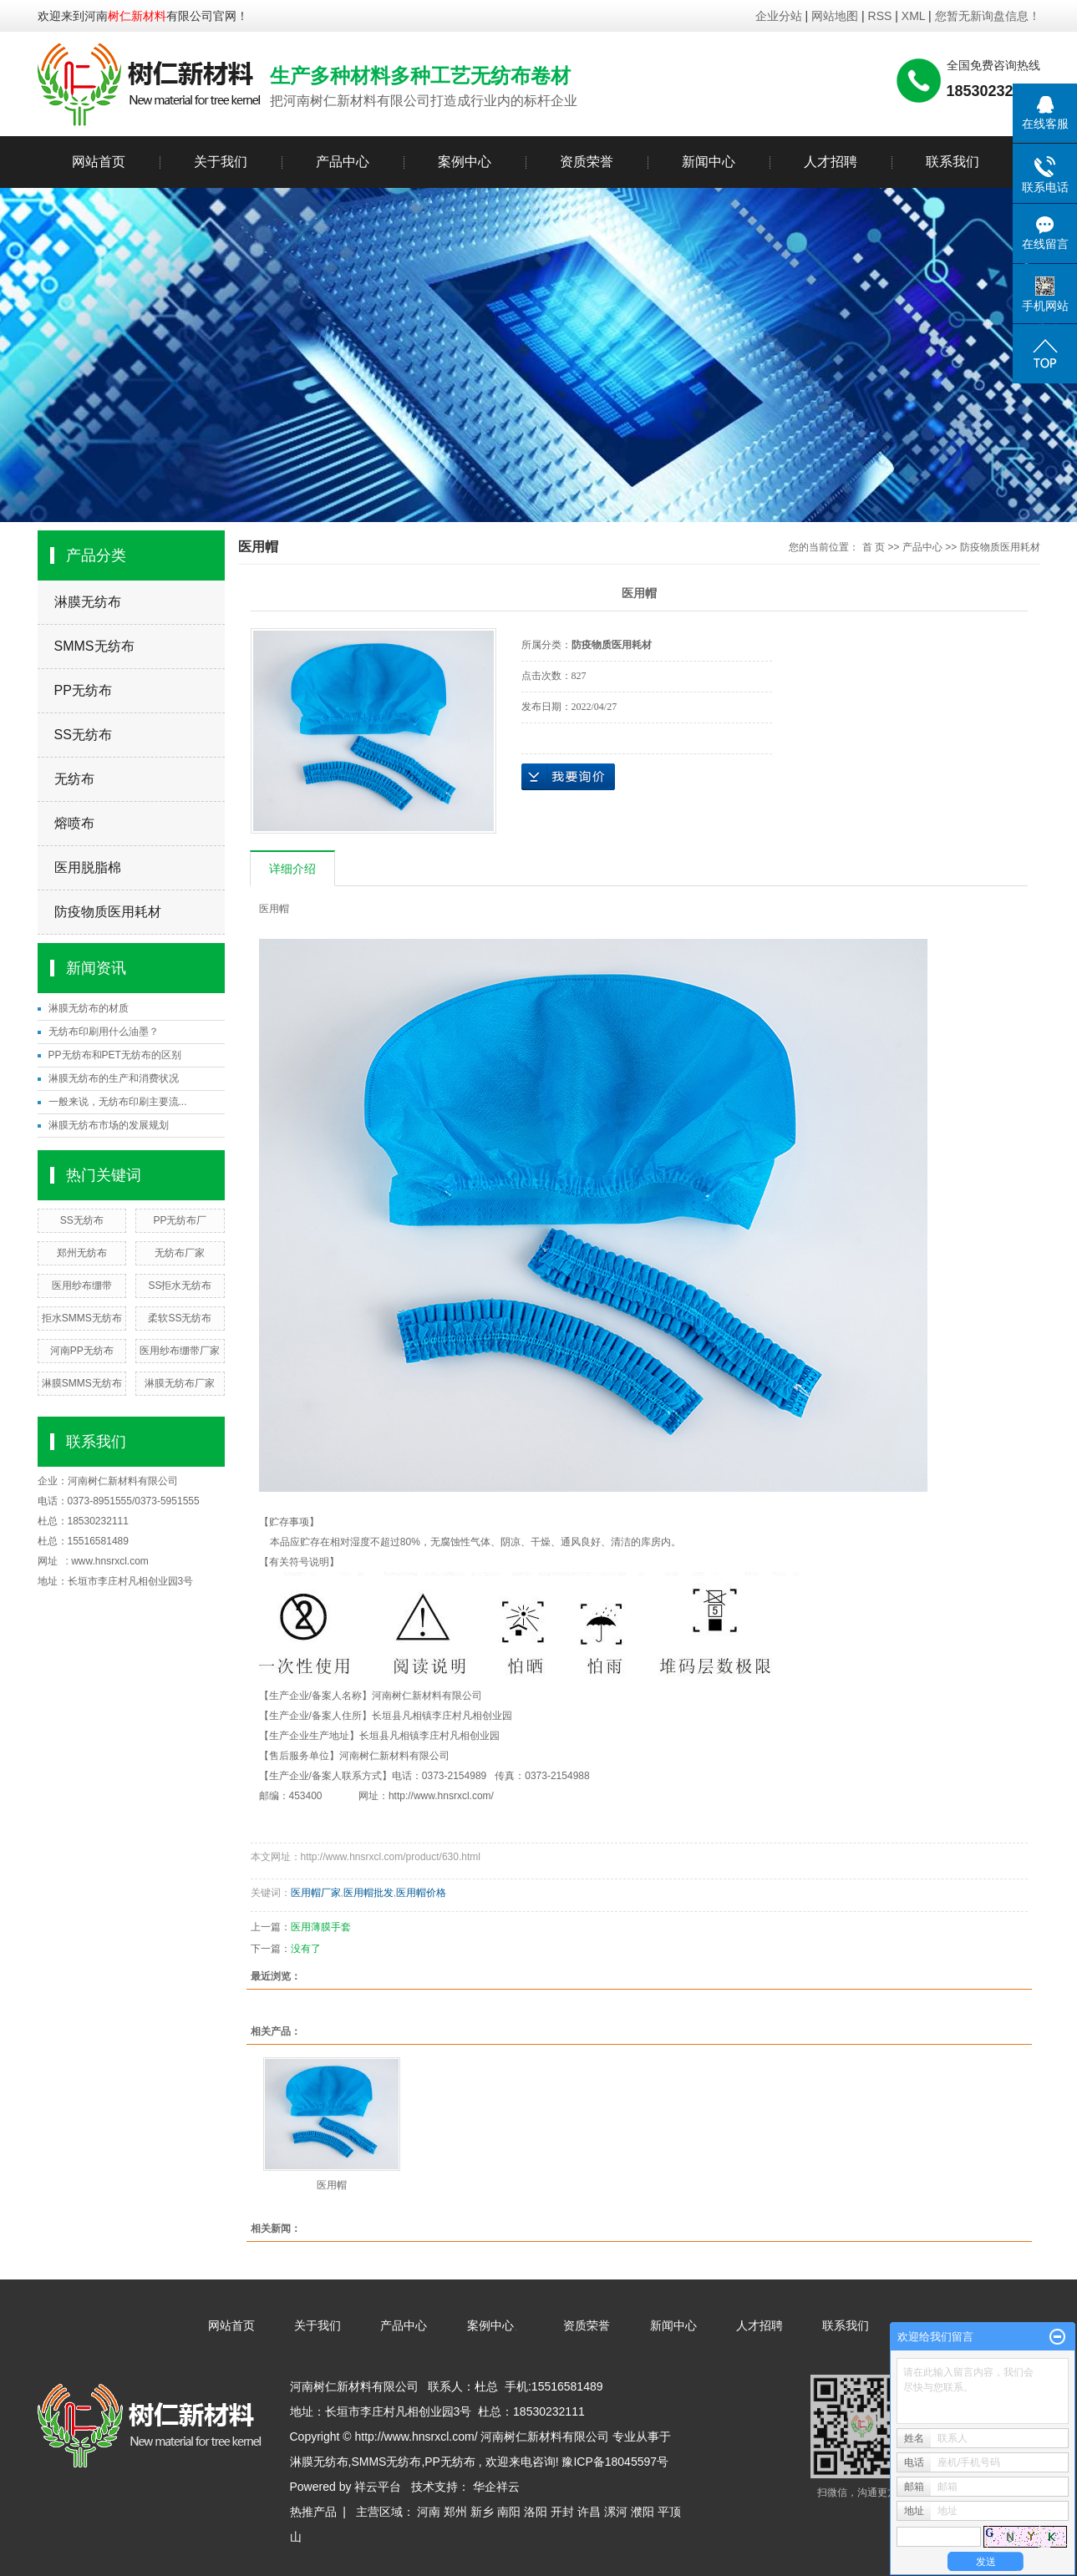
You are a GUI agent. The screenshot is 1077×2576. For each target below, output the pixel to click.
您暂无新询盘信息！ (987, 16)
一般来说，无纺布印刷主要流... (117, 1102)
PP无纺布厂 (179, 1220)
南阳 (509, 2511)
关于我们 (220, 162)
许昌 (589, 2511)
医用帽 (332, 2185)
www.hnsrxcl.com (110, 1561)
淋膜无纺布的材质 (88, 1008)
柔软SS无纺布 (179, 1318)
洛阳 (535, 2511)
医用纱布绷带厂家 (180, 1350)
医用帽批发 (368, 1893)
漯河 (615, 2511)
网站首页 (98, 162)
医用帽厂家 (316, 1893)
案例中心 (464, 162)
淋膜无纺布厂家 (180, 1383)
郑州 (455, 2511)
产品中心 (342, 162)
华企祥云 (496, 2486)
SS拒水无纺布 (179, 1285)
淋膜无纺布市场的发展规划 (108, 1125)
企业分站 (778, 16)
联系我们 (952, 162)
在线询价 (568, 776)
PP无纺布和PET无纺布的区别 (114, 1055)
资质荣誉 (586, 162)
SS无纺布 (83, 735)
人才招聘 (830, 162)
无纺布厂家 (180, 1253)
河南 (428, 2511)
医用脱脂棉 (87, 867)
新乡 (482, 2511)
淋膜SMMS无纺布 (82, 1383)
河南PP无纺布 (82, 1350)
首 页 (873, 547)
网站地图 (836, 16)
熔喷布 (74, 823)
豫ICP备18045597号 (614, 2461)
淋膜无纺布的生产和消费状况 (113, 1078)
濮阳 (642, 2511)
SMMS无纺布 (94, 646)
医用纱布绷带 (82, 1285)
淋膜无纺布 (87, 602)
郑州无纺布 (82, 1253)
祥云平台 (377, 2486)
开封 (562, 2511)
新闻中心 (708, 162)
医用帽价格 (421, 1893)
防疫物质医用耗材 (107, 912)
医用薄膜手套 (321, 1927)
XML (913, 16)
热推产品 (313, 2511)
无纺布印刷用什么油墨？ (103, 1031)
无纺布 (74, 779)
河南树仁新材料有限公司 (123, 1481)
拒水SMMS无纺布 (82, 1318)
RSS (880, 16)
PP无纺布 (83, 690)
